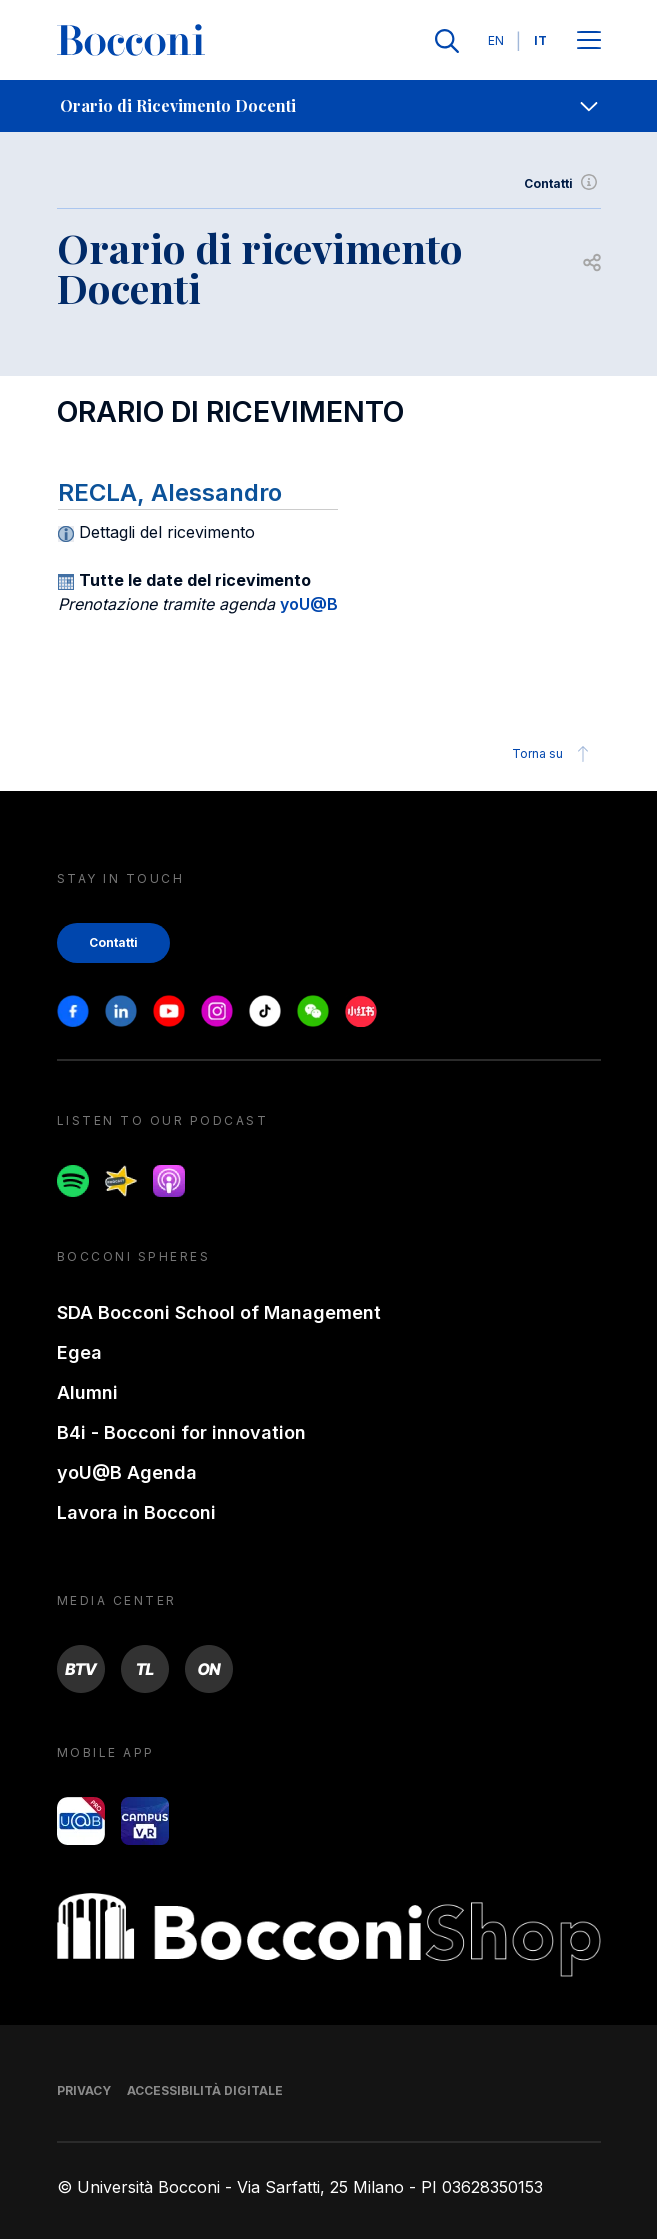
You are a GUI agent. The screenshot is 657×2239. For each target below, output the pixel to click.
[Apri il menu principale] (589, 41)
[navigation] (328, 106)
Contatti (562, 184)
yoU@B (309, 604)
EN (496, 40)
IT (540, 40)
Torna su (553, 754)
